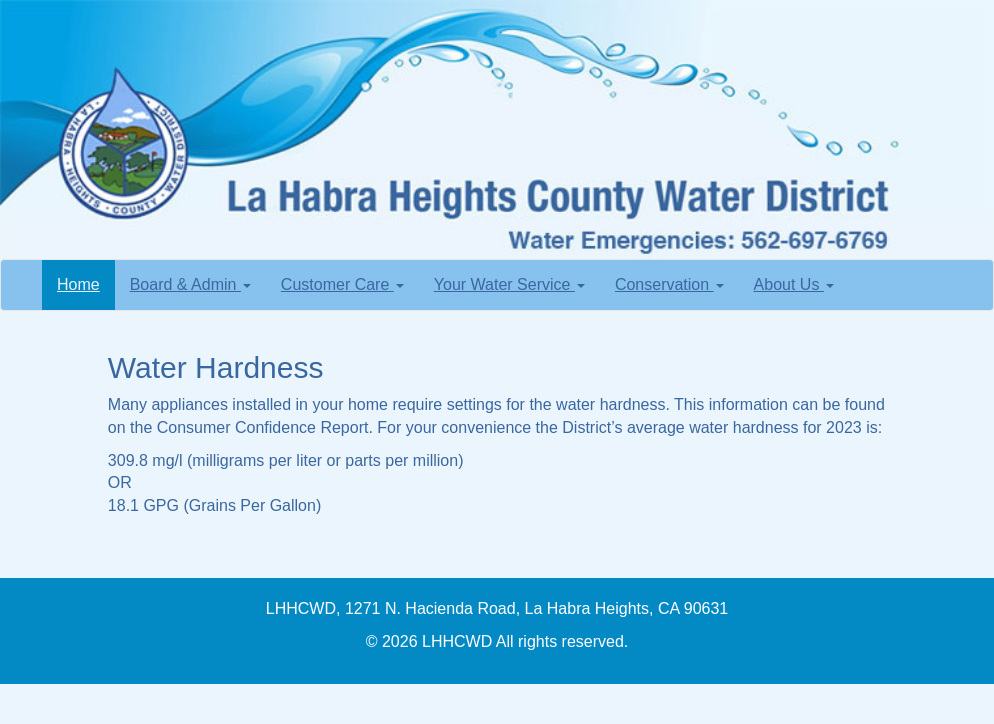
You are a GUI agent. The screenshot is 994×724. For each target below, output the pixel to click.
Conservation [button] (669, 284)
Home (86, 283)
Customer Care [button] (342, 284)
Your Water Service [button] (509, 284)
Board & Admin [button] (190, 284)
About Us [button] (794, 284)
